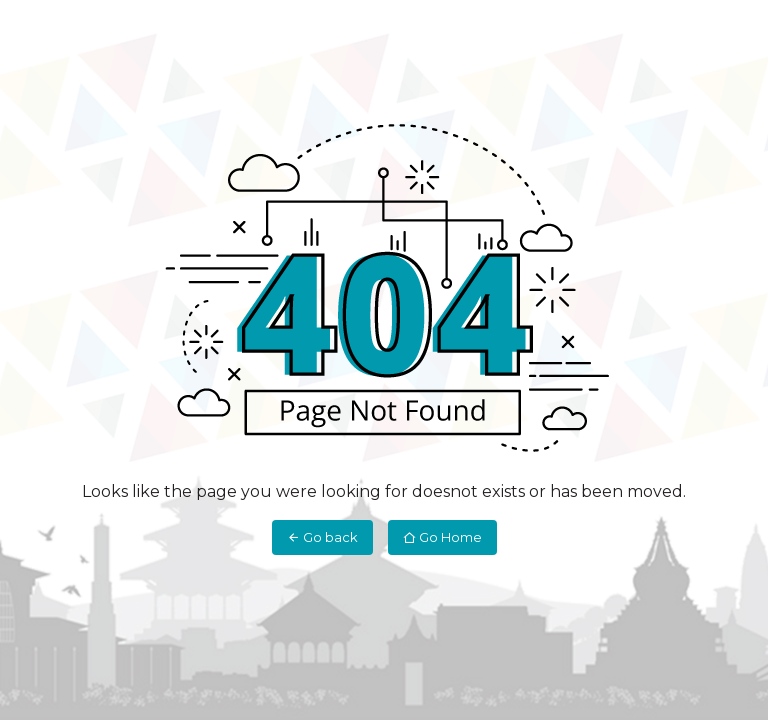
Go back (322, 537)
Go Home (442, 537)
